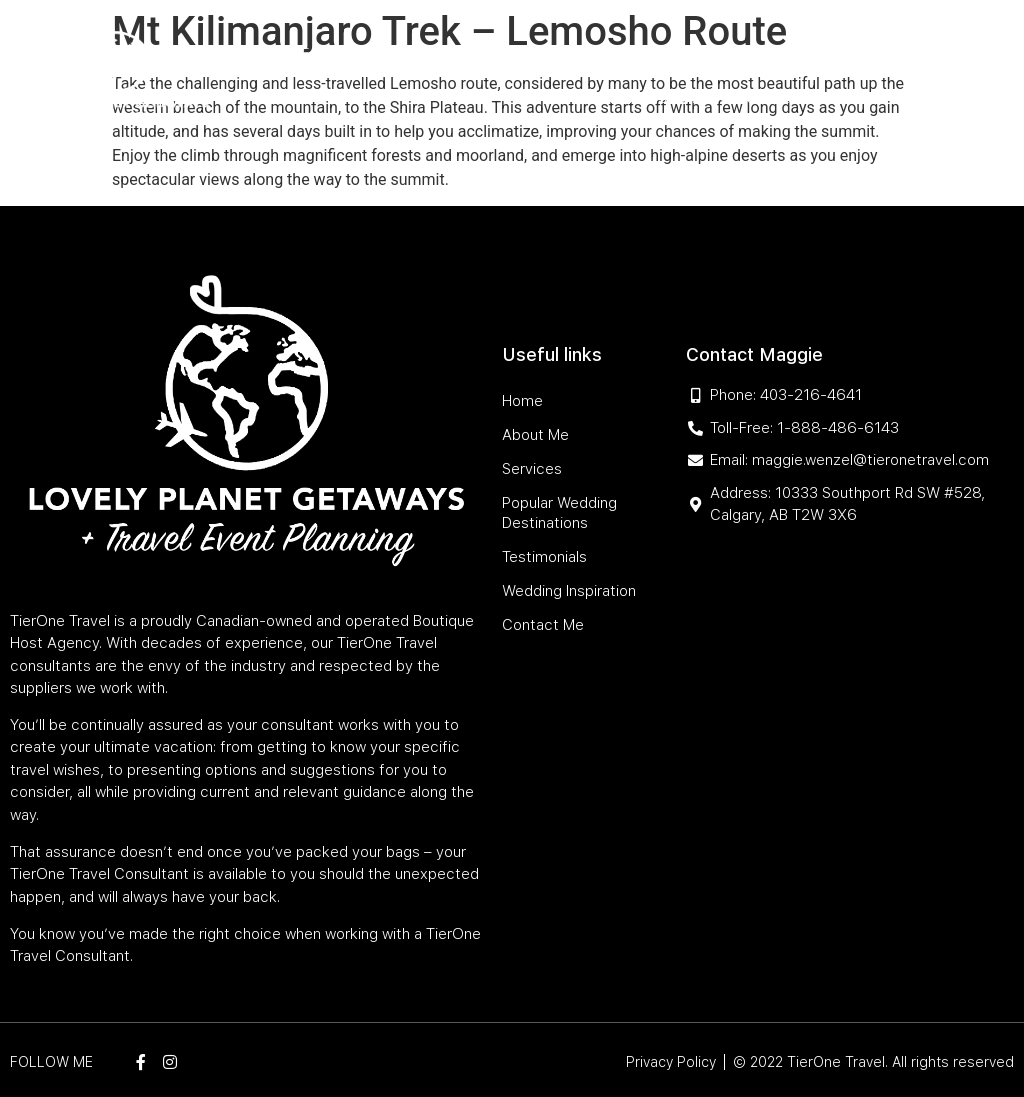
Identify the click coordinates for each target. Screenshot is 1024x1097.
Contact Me (779, 98)
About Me (355, 52)
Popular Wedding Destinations (594, 52)
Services (431, 52)
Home (290, 52)
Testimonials (774, 52)
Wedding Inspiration (653, 98)
